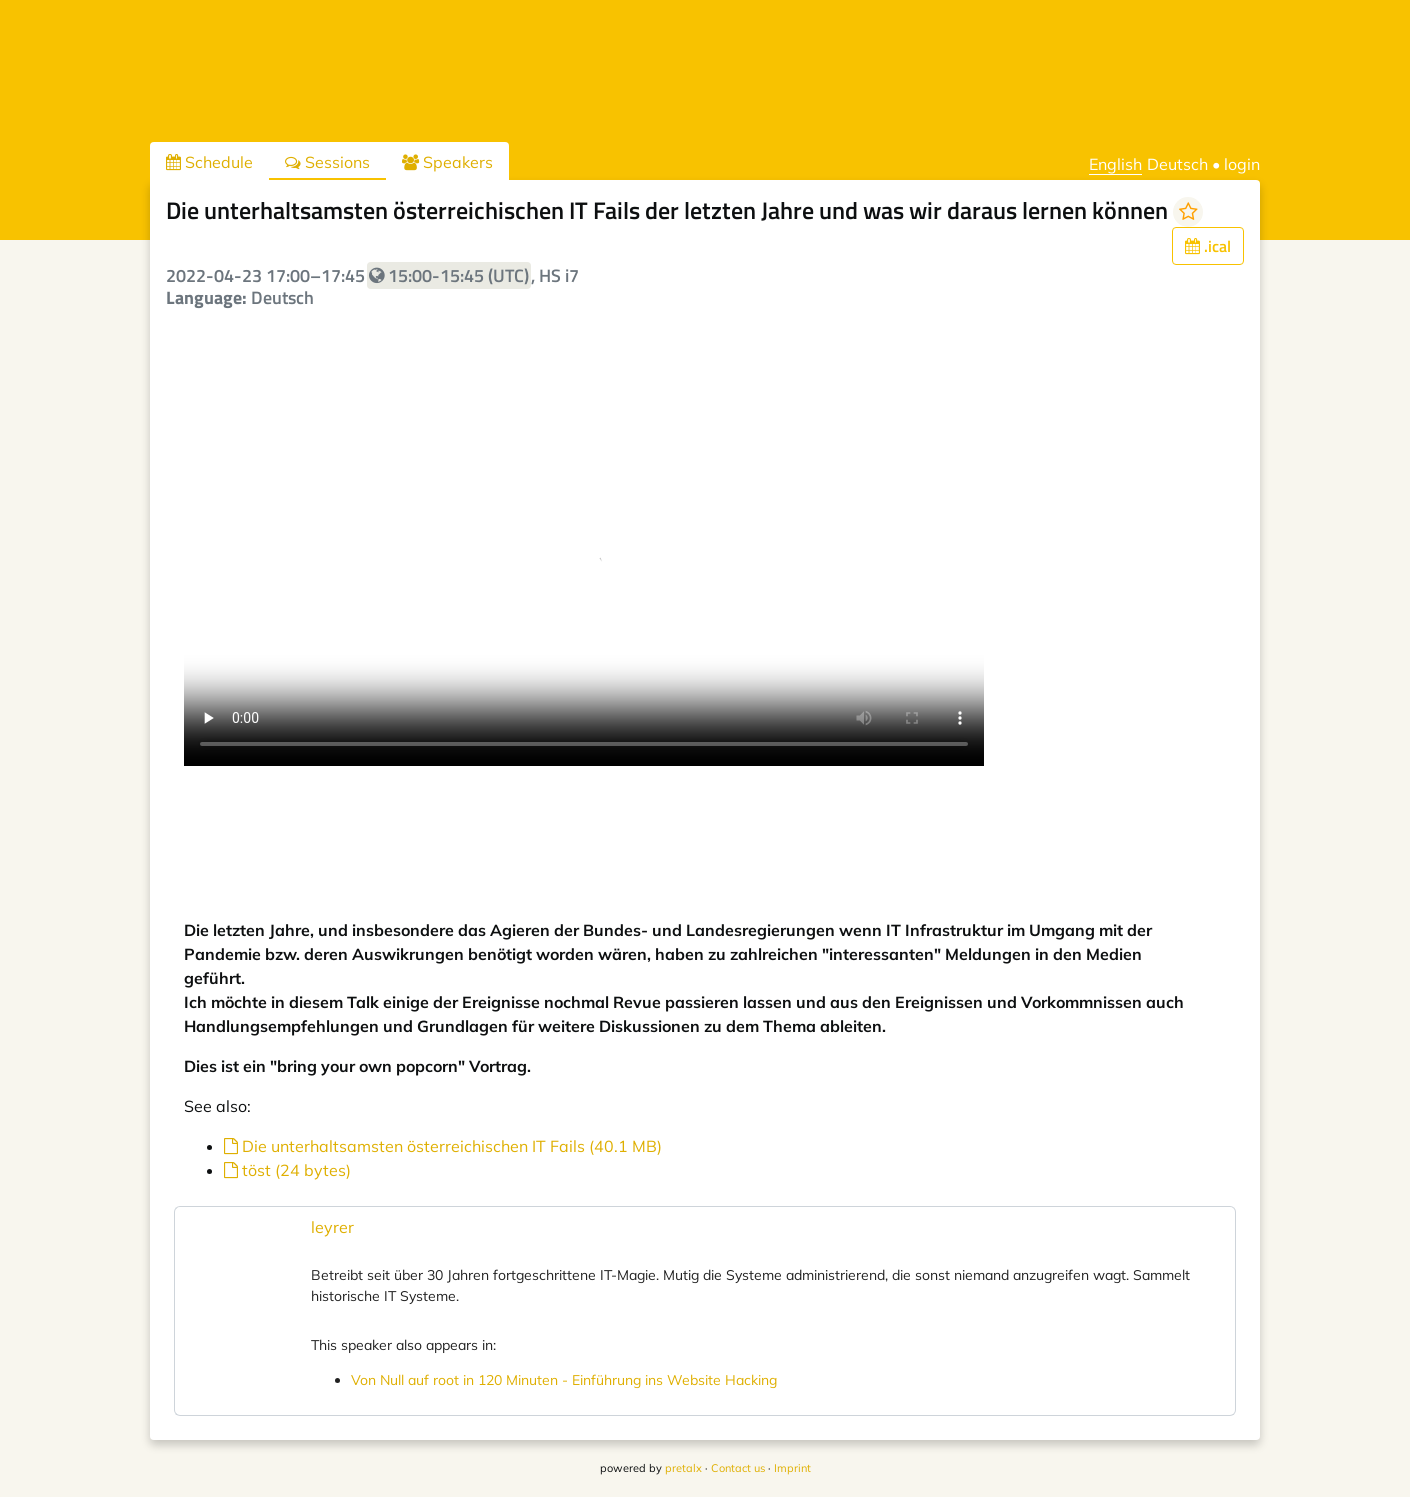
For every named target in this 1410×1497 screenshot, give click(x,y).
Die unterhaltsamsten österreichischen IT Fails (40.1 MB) (443, 1146)
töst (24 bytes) (287, 1170)
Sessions (327, 162)
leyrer (332, 1227)
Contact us (738, 1468)
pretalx (683, 1468)
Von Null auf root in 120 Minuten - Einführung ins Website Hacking (564, 1380)
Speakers (447, 162)
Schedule (209, 162)
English (1115, 164)
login (1242, 164)
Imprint (792, 1468)
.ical (1208, 246)
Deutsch (1177, 164)
